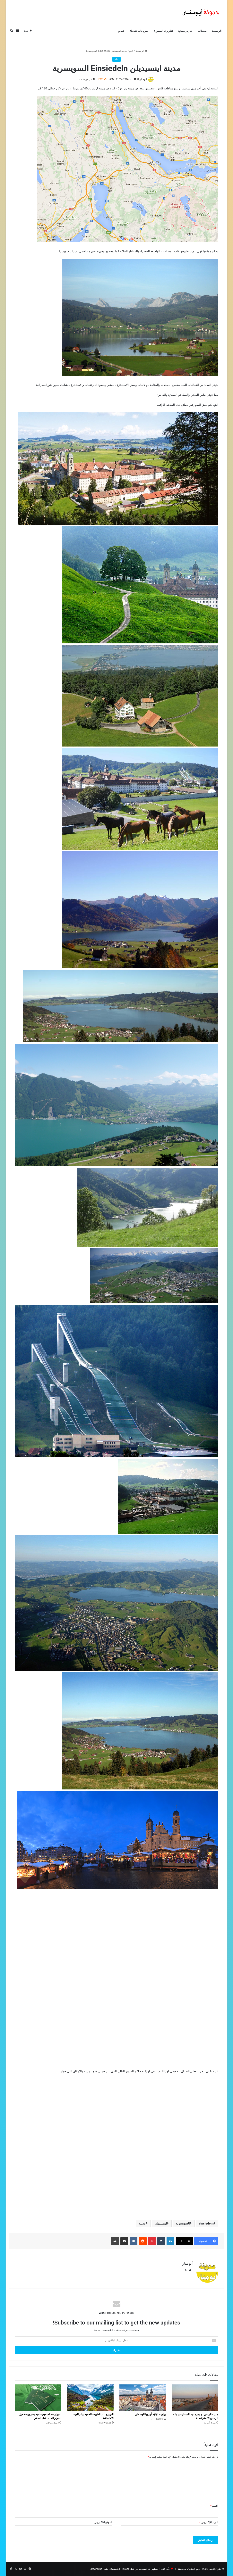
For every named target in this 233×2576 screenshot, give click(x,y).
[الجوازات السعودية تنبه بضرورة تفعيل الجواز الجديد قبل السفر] (38, 2397)
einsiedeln (206, 2223)
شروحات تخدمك (138, 30)
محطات (202, 30)
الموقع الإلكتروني (103, 2522)
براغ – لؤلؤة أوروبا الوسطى (150, 2414)
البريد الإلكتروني (208, 2522)
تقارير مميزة (185, 30)
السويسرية (183, 2223)
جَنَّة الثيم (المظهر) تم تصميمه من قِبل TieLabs (145, 2568)
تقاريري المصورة (163, 30)
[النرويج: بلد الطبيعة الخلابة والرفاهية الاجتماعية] (90, 2397)
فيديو (121, 30)
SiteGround (96, 2568)
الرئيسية (216, 30)
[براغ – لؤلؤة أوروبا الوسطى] (142, 2397)
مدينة (142, 2223)
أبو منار (143, 79)
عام (131, 50)
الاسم (214, 2505)
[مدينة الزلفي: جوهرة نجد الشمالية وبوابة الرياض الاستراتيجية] (195, 2397)
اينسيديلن (161, 2223)
